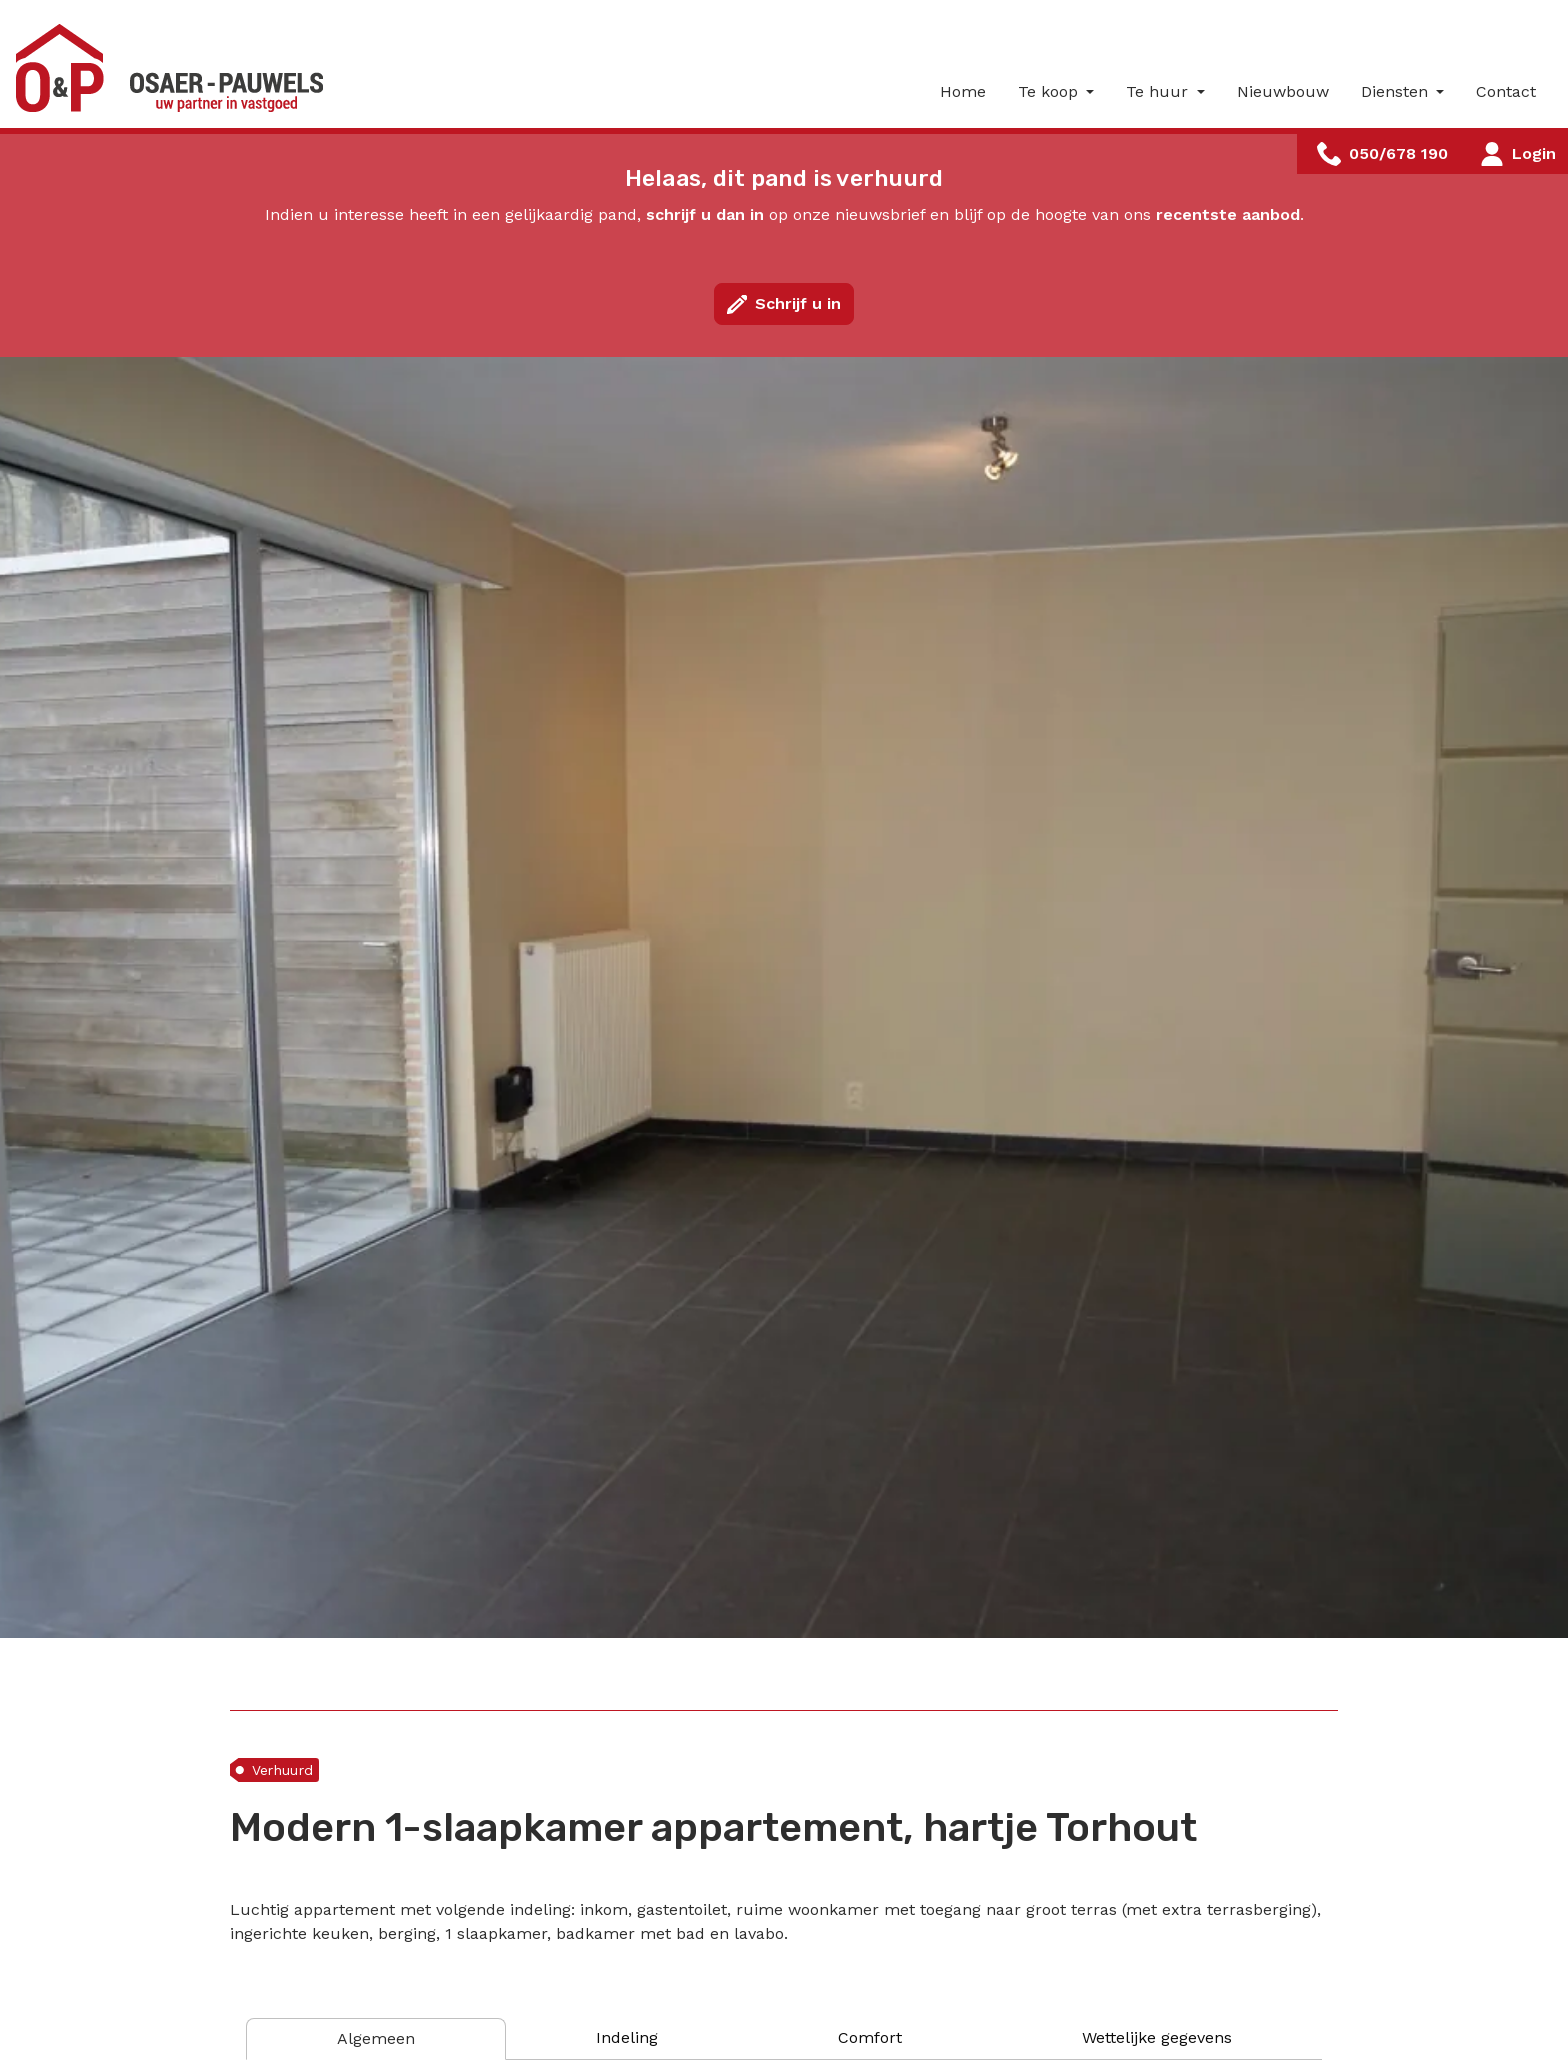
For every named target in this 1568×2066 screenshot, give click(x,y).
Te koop (1050, 91)
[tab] (376, 2039)
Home (963, 91)
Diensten (1397, 91)
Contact (1506, 91)
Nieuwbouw (1283, 91)
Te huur (1159, 91)
